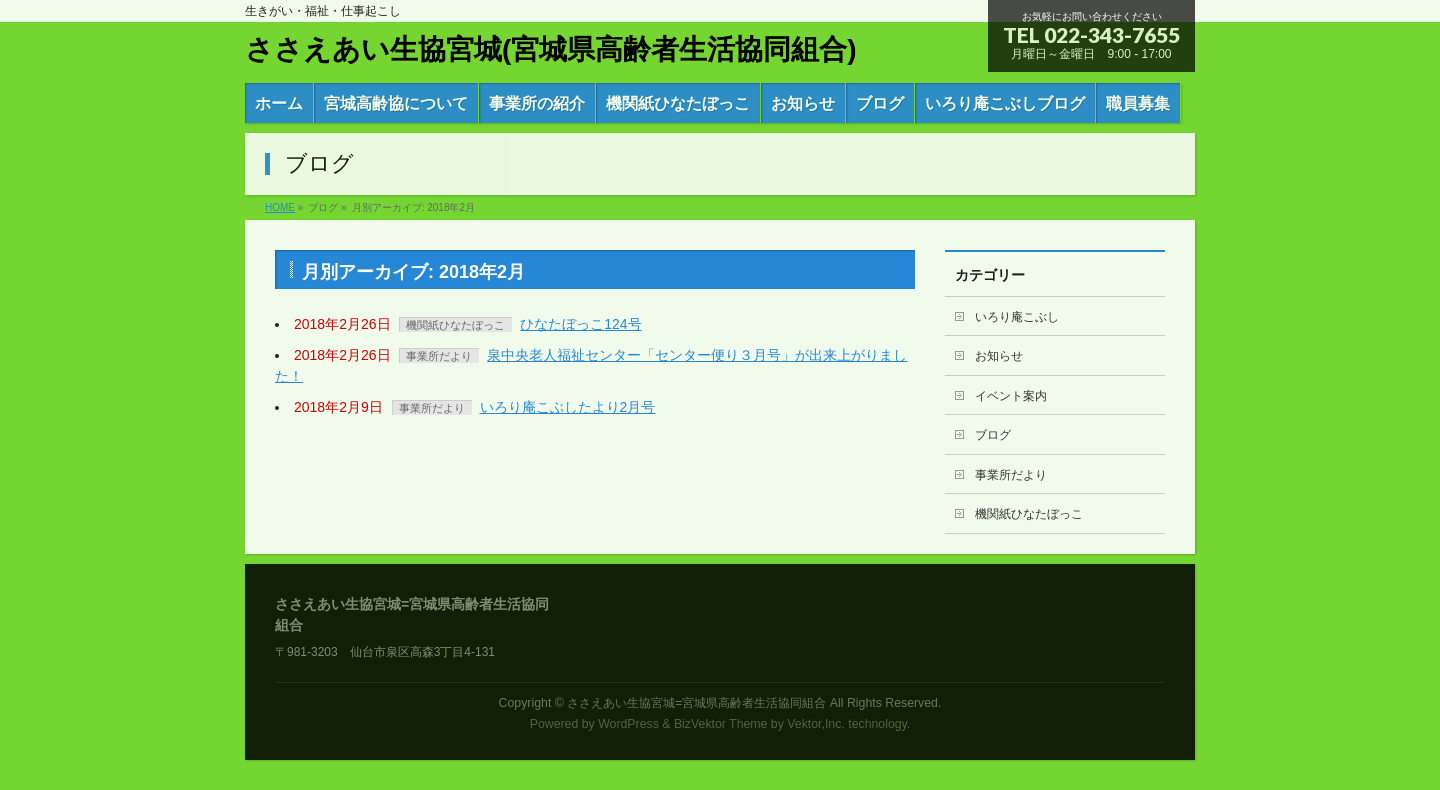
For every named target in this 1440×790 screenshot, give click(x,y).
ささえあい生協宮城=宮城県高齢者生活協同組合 (696, 703)
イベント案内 (1011, 396)
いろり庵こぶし (1017, 317)
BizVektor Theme (721, 724)
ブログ (993, 435)
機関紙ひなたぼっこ (455, 325)
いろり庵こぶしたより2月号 (568, 407)
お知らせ (999, 356)
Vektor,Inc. (816, 724)
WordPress (628, 724)
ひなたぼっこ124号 (580, 324)
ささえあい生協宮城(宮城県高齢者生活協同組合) (551, 49)
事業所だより (439, 356)
